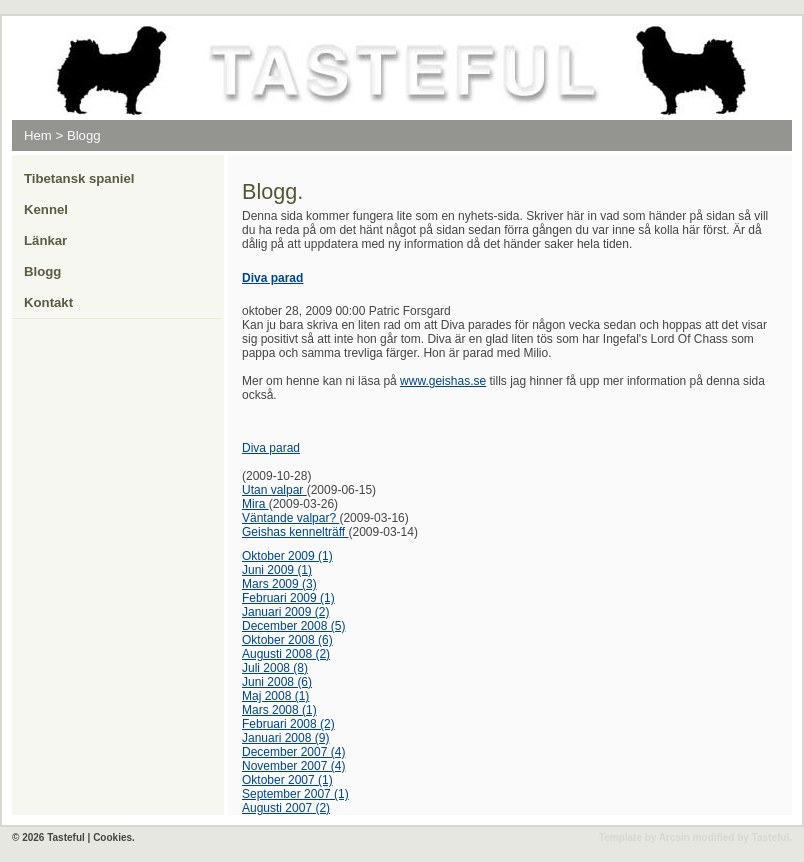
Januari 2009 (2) (285, 612)
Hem (38, 135)
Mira (255, 504)
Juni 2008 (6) (277, 682)
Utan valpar (274, 490)
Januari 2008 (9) (285, 738)
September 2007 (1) (295, 794)
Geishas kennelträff (295, 532)
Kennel (46, 209)
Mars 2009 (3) (279, 584)
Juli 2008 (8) (275, 668)
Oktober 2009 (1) (287, 556)
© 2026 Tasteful (48, 837)
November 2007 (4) (293, 766)
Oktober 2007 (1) (287, 780)
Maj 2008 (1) (275, 696)
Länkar (45, 240)
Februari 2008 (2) (288, 724)
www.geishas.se (443, 381)
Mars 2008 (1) (279, 710)
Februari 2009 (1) (288, 598)
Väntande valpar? (290, 518)
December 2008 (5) (293, 626)
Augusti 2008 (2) (286, 654)
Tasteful (771, 837)
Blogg (84, 135)
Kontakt (48, 302)
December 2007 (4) (293, 752)
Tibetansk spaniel (79, 178)
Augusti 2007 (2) (286, 808)
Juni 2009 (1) (277, 570)
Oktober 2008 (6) (287, 640)
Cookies (112, 837)
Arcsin (674, 837)
